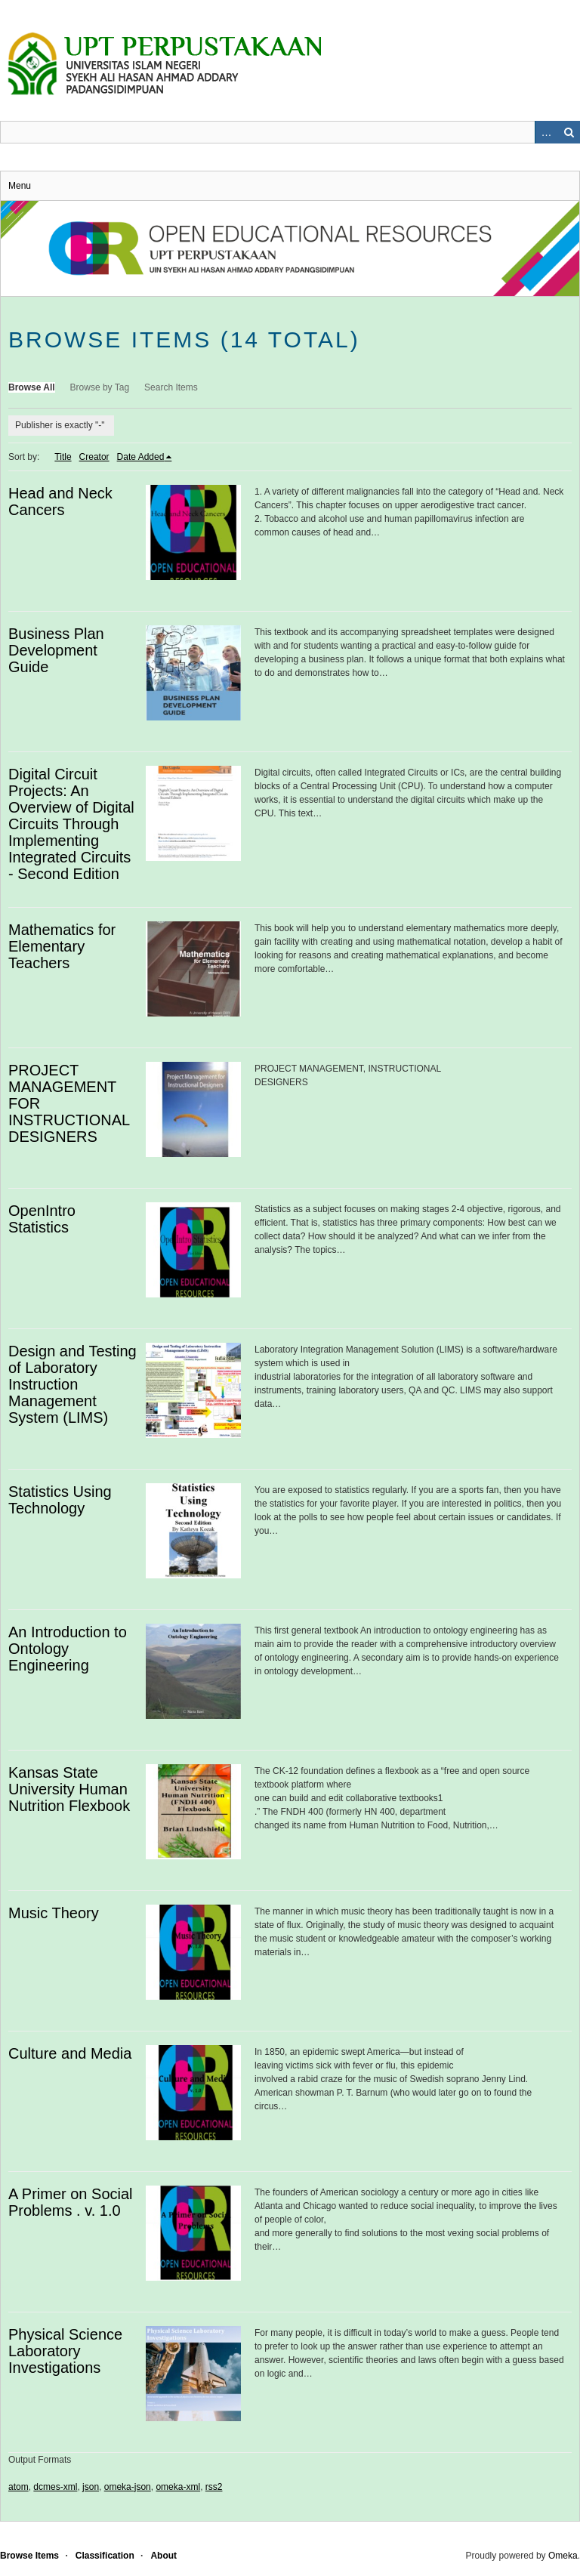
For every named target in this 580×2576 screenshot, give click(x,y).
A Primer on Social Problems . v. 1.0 (70, 2202)
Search (568, 132)
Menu (19, 185)
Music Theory (53, 1913)
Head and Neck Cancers (60, 501)
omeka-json (127, 2487)
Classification (105, 2555)
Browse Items (29, 2555)
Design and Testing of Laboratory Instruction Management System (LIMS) (72, 1384)
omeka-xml (178, 2487)
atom (18, 2487)
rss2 (214, 2487)
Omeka (563, 2555)
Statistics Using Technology (60, 1499)
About (163, 2555)
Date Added (141, 457)
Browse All (31, 387)
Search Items (171, 387)
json (90, 2487)
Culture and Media (69, 2053)
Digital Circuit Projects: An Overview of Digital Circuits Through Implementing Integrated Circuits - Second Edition (71, 824)
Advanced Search (546, 132)
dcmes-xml (55, 2487)
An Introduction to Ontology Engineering (67, 1649)
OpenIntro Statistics (42, 1219)
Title (62, 457)
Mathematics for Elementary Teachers (62, 946)
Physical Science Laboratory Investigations (65, 2351)
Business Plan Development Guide (56, 650)
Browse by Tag (100, 387)
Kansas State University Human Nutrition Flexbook (69, 1789)
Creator (94, 457)
